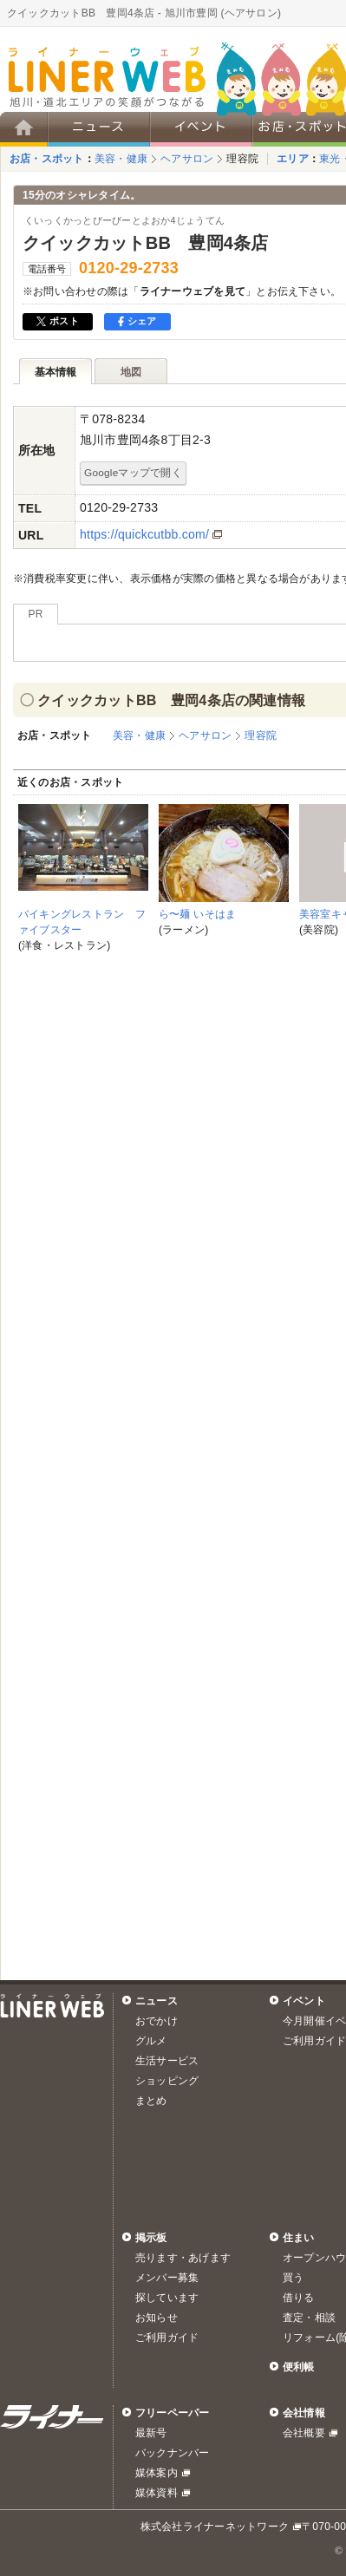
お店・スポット (47, 159)
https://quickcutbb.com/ (144, 534)
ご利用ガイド (167, 2337)
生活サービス (167, 2061)
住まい (299, 2238)
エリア (293, 159)
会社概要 (304, 2433)
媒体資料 (156, 2493)
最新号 (151, 2433)
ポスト (57, 321)
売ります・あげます (183, 2258)
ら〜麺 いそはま (197, 914)
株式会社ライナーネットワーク (214, 2526)
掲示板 (151, 2238)
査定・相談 (309, 2317)
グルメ (151, 2041)
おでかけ (156, 2021)
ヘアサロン (186, 159)
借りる (299, 2298)
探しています (167, 2298)
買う (293, 2278)
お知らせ (156, 2317)
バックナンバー (172, 2453)
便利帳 (299, 2367)
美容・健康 (121, 159)
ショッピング (167, 2081)
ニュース (156, 2001)
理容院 (242, 159)
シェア (137, 321)
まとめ (151, 2101)
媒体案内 (156, 2473)
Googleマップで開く (133, 472)
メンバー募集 (167, 2278)
